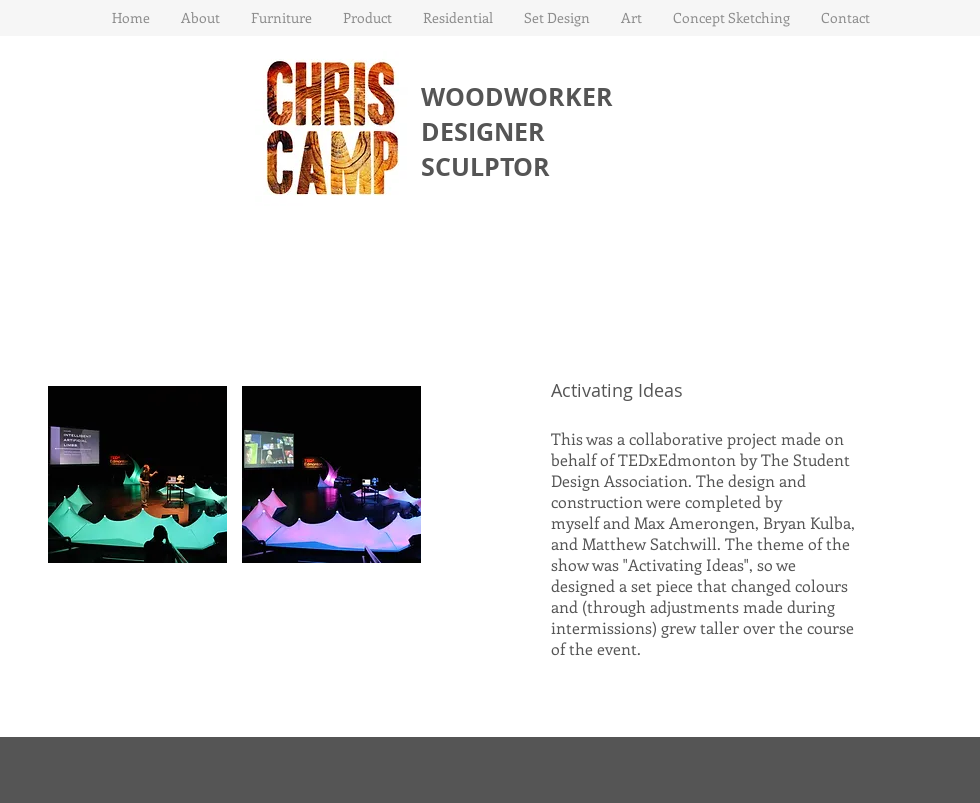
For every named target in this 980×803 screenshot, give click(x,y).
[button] (281, 18)
